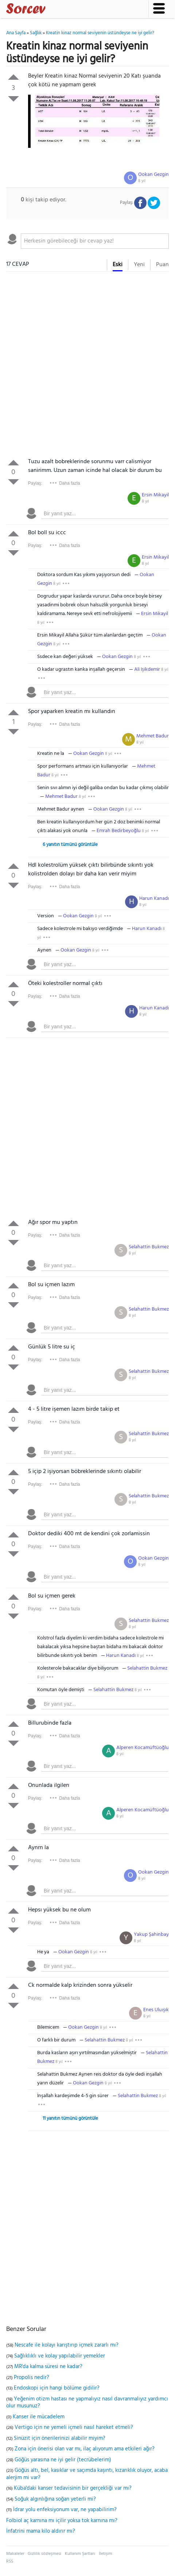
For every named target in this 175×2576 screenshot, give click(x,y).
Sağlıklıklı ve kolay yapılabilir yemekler (59, 2356)
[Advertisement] (87, 366)
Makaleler (15, 2553)
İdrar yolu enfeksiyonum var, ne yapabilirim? (65, 2509)
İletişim (105, 2553)
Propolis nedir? (31, 2377)
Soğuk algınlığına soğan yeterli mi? (55, 2499)
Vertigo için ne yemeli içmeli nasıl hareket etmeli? (74, 2427)
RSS (9, 2561)
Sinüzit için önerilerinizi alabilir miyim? (59, 2438)
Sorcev (50, 9)
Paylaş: (35, 483)
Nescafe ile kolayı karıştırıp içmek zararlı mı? (66, 2345)
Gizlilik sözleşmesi (44, 2553)
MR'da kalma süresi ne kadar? (48, 2366)
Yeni (139, 264)
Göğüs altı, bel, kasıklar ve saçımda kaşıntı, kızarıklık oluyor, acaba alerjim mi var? (87, 2474)
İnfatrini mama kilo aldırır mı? (40, 2531)
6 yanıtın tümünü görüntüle (70, 844)
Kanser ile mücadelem (39, 2416)
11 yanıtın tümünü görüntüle (70, 2118)
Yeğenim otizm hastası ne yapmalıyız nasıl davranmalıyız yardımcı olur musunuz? (87, 2403)
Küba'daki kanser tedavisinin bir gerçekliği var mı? (73, 2488)
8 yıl (141, 181)
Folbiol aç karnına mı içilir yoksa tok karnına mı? (61, 2520)
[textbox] (95, 241)
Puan (162, 264)
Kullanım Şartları (80, 2553)
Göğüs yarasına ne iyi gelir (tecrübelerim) (63, 2459)
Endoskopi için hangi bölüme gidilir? (57, 2388)
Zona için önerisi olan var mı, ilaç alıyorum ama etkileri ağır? (85, 2449)
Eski (117, 264)
